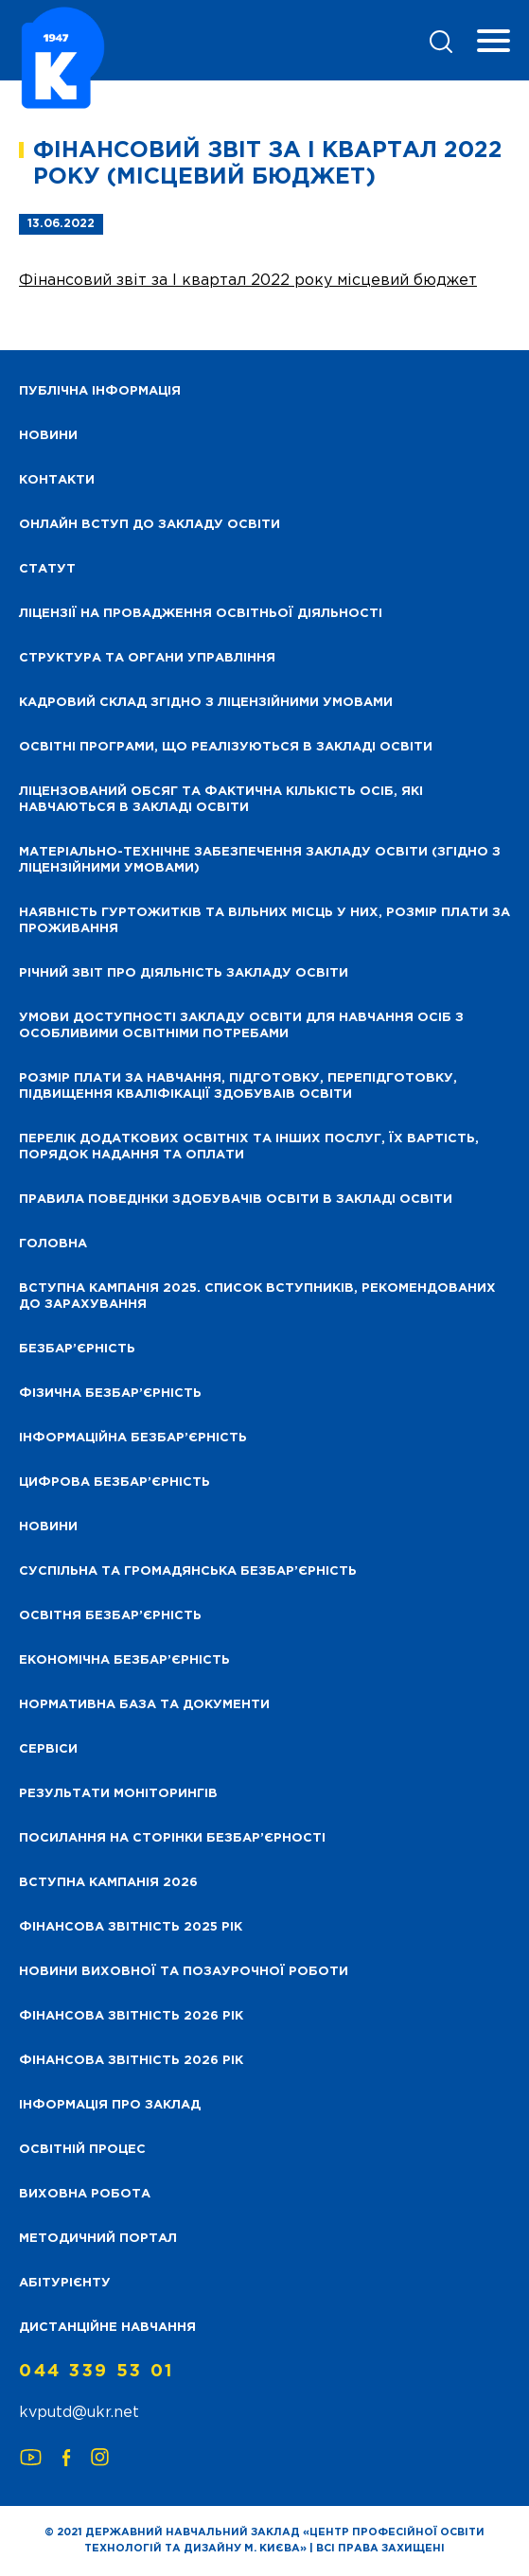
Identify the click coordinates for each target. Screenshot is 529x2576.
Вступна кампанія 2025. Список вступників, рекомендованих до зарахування (257, 1296)
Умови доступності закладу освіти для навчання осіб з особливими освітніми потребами (241, 1026)
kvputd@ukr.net (79, 2413)
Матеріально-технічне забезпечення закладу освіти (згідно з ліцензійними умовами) (260, 860)
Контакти (57, 480)
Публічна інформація (100, 391)
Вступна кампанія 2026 (108, 1883)
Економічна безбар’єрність (124, 1660)
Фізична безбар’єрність (110, 1393)
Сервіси (48, 1749)
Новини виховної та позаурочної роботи (183, 1972)
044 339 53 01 (96, 2371)
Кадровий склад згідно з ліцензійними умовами (206, 702)
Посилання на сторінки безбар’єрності (172, 1838)
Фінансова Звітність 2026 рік (131, 2016)
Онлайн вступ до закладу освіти (149, 525)
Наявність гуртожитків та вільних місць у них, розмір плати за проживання (264, 921)
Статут (47, 569)
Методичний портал (98, 2238)
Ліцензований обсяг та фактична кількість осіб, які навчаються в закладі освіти (221, 799)
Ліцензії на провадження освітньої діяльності (200, 614)
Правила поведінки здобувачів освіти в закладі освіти (235, 1199)
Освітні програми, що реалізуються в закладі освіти (225, 747)
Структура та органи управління (147, 658)
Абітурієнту (65, 2283)
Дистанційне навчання (107, 2327)
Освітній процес (82, 2149)
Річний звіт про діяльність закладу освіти (183, 973)
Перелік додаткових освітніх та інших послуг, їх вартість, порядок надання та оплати (249, 1147)
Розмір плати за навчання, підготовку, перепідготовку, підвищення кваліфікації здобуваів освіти (238, 1086)
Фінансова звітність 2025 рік (130, 1927)
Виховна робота (84, 2194)
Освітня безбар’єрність (110, 1616)
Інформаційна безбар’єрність (133, 1438)
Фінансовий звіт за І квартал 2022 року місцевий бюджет (248, 280)
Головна (53, 1244)
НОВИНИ (48, 436)
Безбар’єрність (77, 1349)
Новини (48, 1527)
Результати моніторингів (118, 1794)
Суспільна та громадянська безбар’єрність (188, 1571)
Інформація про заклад (110, 2105)
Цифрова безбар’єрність (114, 1482)
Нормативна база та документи (144, 1705)
